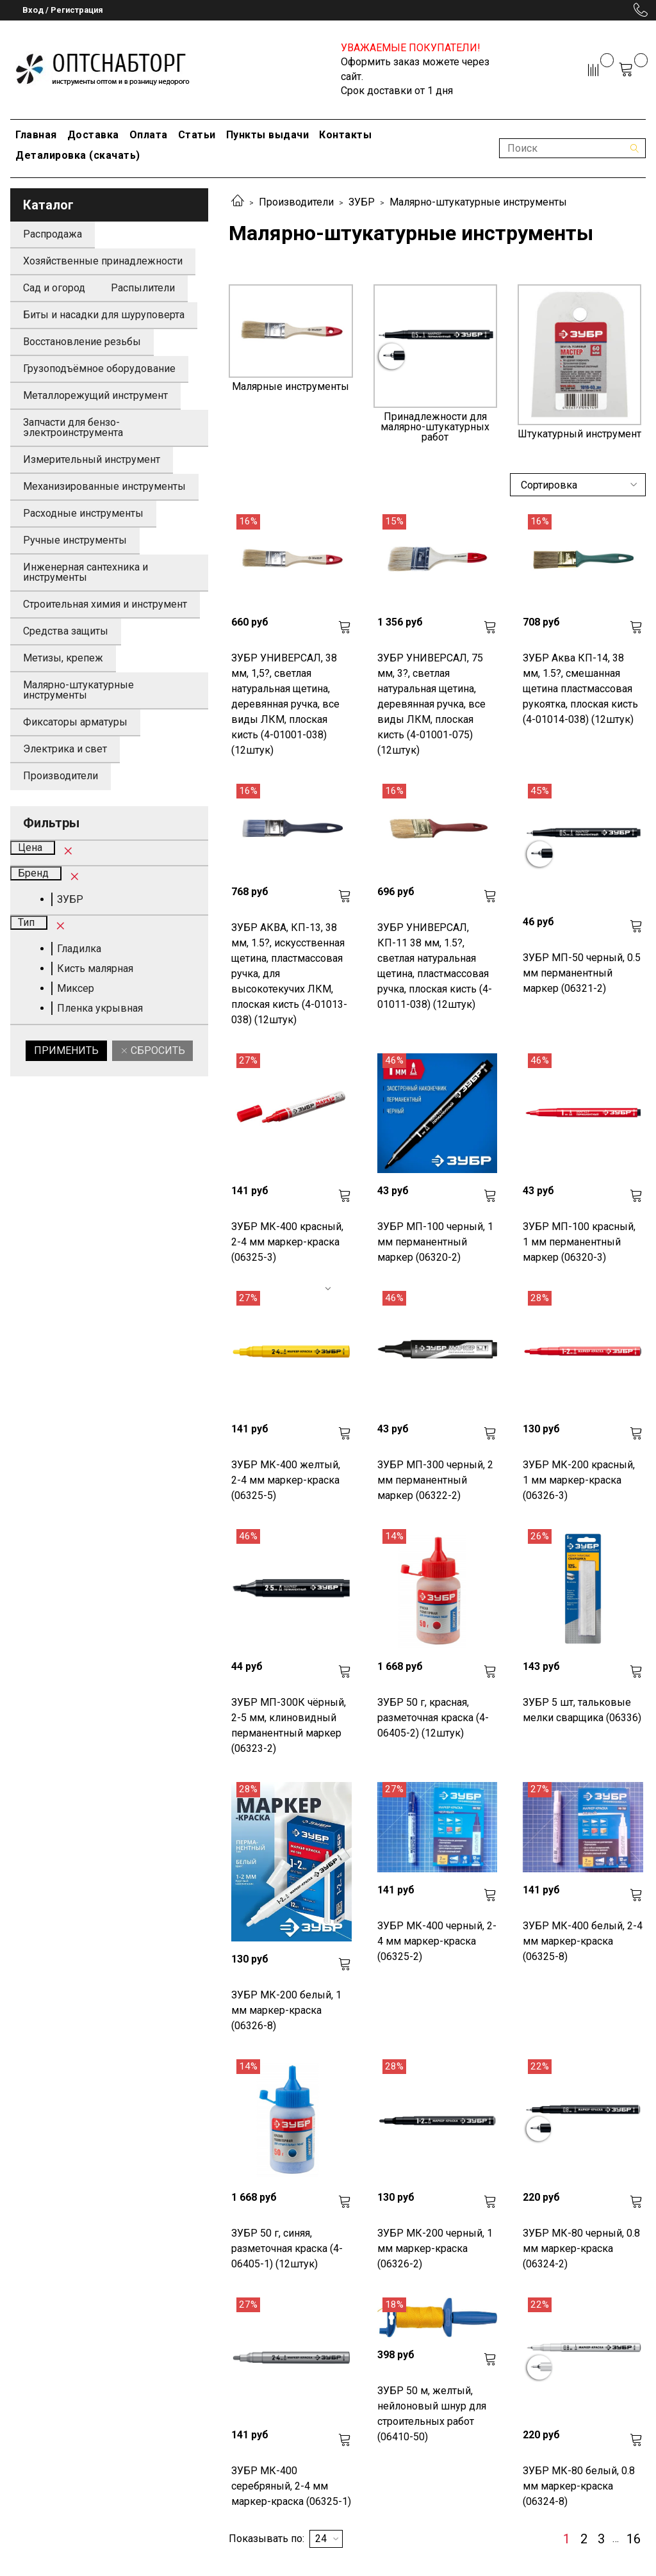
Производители (296, 202)
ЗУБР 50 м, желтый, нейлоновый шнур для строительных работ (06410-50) (431, 2414)
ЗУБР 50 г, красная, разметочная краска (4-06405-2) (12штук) (433, 1717)
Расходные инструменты (83, 513)
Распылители (143, 288)
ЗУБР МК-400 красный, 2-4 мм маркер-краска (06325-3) (287, 1241)
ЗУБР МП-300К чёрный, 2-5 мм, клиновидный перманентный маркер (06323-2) (288, 1725)
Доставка (93, 135)
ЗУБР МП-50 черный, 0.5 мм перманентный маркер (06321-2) (582, 973)
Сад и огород (54, 288)
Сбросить (156, 1050)
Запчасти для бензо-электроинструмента (73, 427)
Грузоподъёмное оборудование (99, 368)
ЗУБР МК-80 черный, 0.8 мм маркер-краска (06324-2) (581, 2248)
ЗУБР (361, 202)
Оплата (148, 135)
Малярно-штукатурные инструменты (78, 690)
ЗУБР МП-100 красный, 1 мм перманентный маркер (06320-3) (579, 1241)
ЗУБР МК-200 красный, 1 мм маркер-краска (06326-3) (579, 1480)
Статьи (197, 135)
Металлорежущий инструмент (95, 395)
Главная (36, 135)
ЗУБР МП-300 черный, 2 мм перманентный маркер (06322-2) (435, 1480)
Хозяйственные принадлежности (103, 261)
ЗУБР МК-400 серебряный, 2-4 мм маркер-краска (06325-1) (291, 2486)
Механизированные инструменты (104, 486)
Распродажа (52, 234)
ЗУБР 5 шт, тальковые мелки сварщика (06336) (582, 1710)
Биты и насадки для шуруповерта (103, 315)
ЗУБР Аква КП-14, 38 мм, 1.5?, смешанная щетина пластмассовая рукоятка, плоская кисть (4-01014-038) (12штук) (580, 688)
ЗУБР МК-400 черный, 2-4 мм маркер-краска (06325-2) (436, 1941)
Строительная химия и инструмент (105, 604)
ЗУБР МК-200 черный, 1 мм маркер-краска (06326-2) (435, 2248)
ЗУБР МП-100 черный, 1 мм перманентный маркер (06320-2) (435, 1241)
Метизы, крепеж (63, 658)
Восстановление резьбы (82, 342)
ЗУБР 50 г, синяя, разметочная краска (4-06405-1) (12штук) (287, 2248)
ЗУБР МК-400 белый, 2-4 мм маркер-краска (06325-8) (583, 1941)
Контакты (345, 135)
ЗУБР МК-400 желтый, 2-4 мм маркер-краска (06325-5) (285, 1480)
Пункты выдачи (267, 135)
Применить (66, 1050)
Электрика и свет (65, 749)
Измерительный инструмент (91, 459)
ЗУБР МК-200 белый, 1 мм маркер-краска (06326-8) (286, 2010)
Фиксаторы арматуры (75, 722)
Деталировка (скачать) (77, 155)
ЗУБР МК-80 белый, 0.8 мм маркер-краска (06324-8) (579, 2486)
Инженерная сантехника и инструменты (85, 572)
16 (634, 2538)
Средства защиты (65, 631)
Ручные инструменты (75, 540)
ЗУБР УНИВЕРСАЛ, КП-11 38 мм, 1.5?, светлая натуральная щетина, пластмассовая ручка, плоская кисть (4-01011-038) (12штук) (434, 965)
